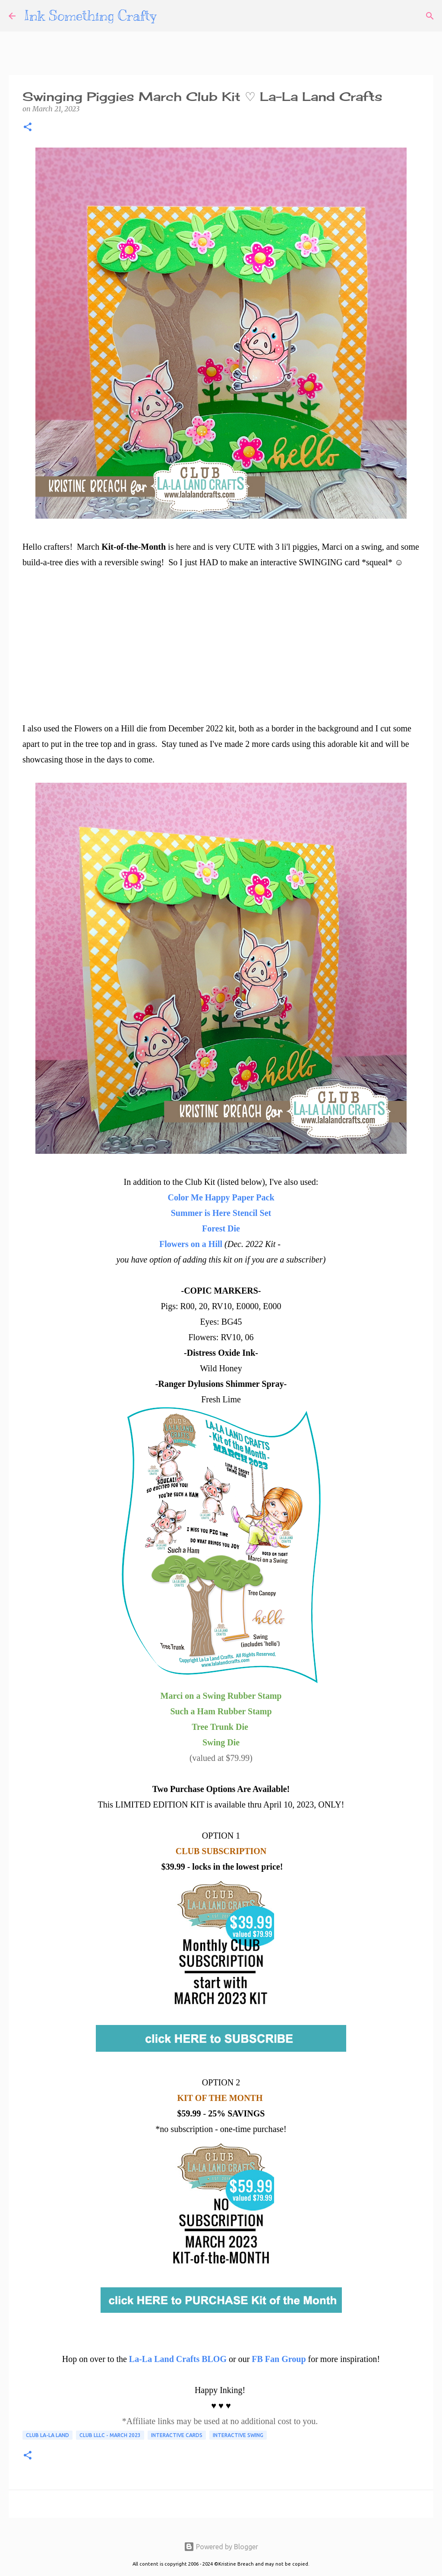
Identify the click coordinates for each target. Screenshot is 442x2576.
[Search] (430, 16)
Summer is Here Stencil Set (221, 1213)
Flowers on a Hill (190, 1244)
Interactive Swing (238, 2435)
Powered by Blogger (221, 2547)
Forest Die (221, 1228)
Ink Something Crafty (90, 15)
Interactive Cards (176, 2435)
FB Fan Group (279, 2359)
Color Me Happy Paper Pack (220, 1197)
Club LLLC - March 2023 (110, 2435)
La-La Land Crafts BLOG (178, 2359)
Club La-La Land (47, 2435)
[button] (27, 128)
